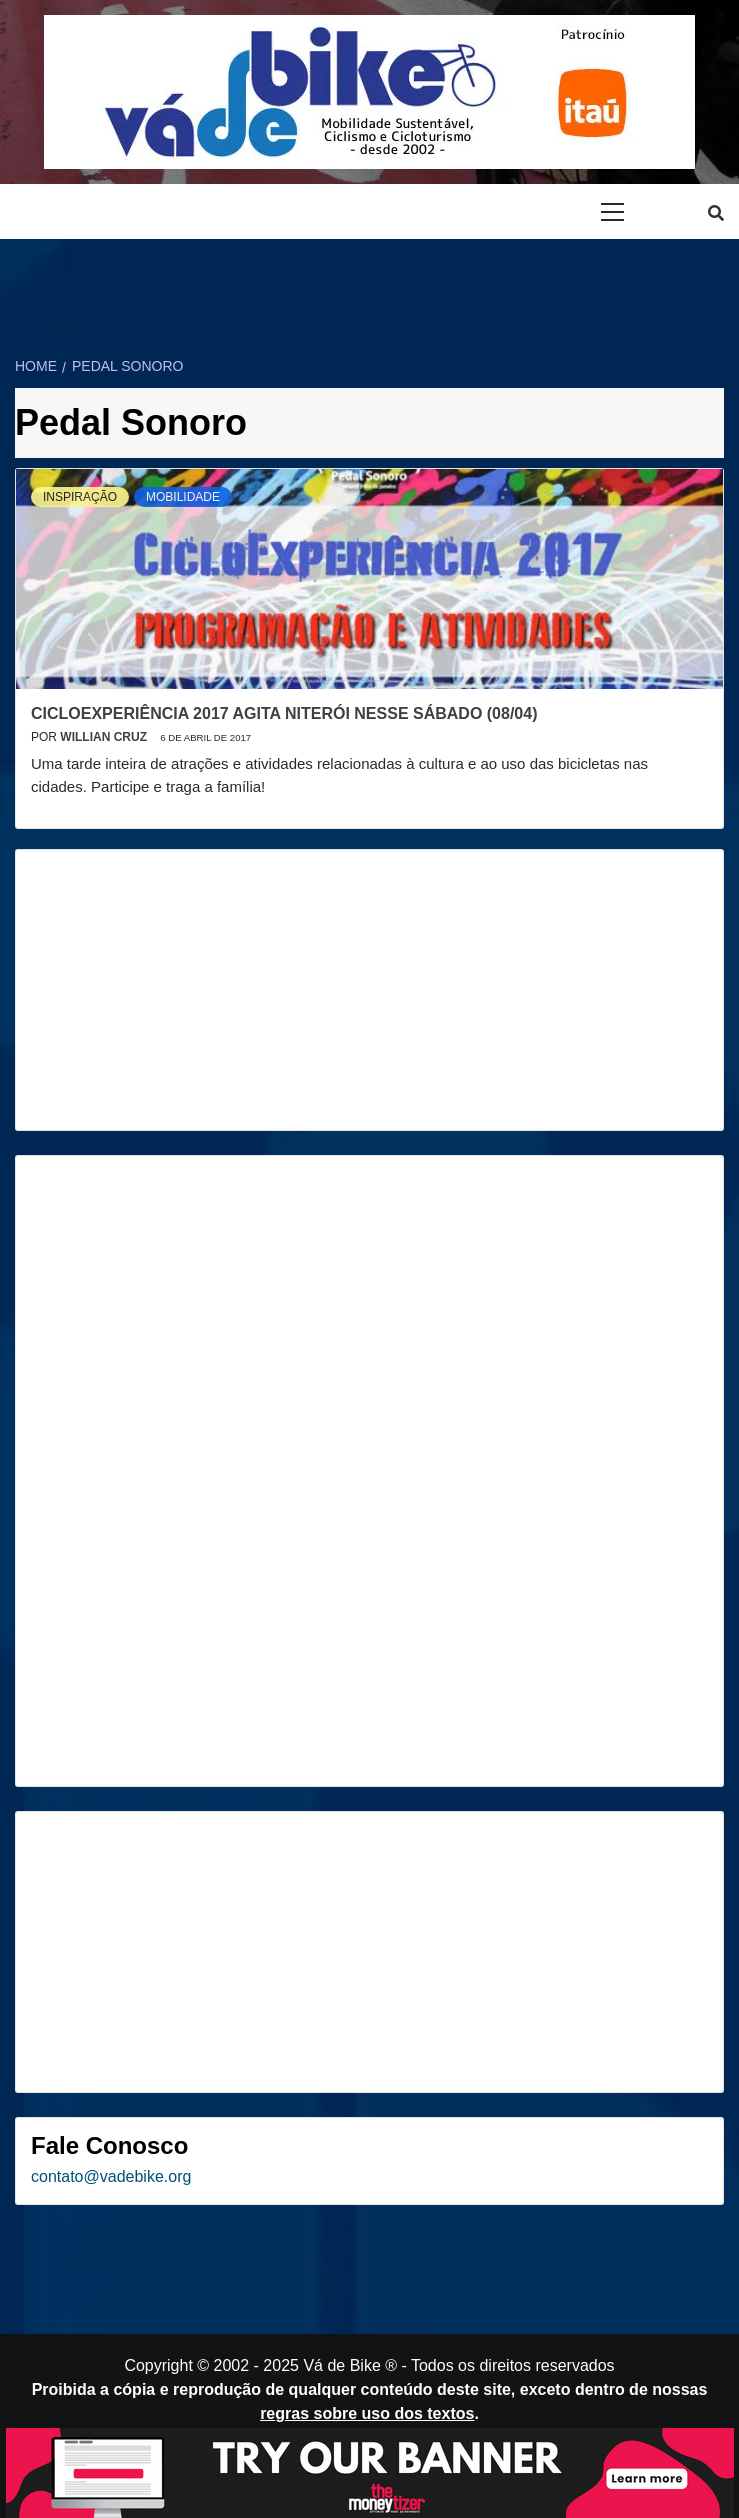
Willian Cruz (105, 737)
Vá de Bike (341, 2365)
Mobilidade (183, 497)
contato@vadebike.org (111, 2176)
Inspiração (80, 497)
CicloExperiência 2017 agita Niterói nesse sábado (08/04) (284, 713)
